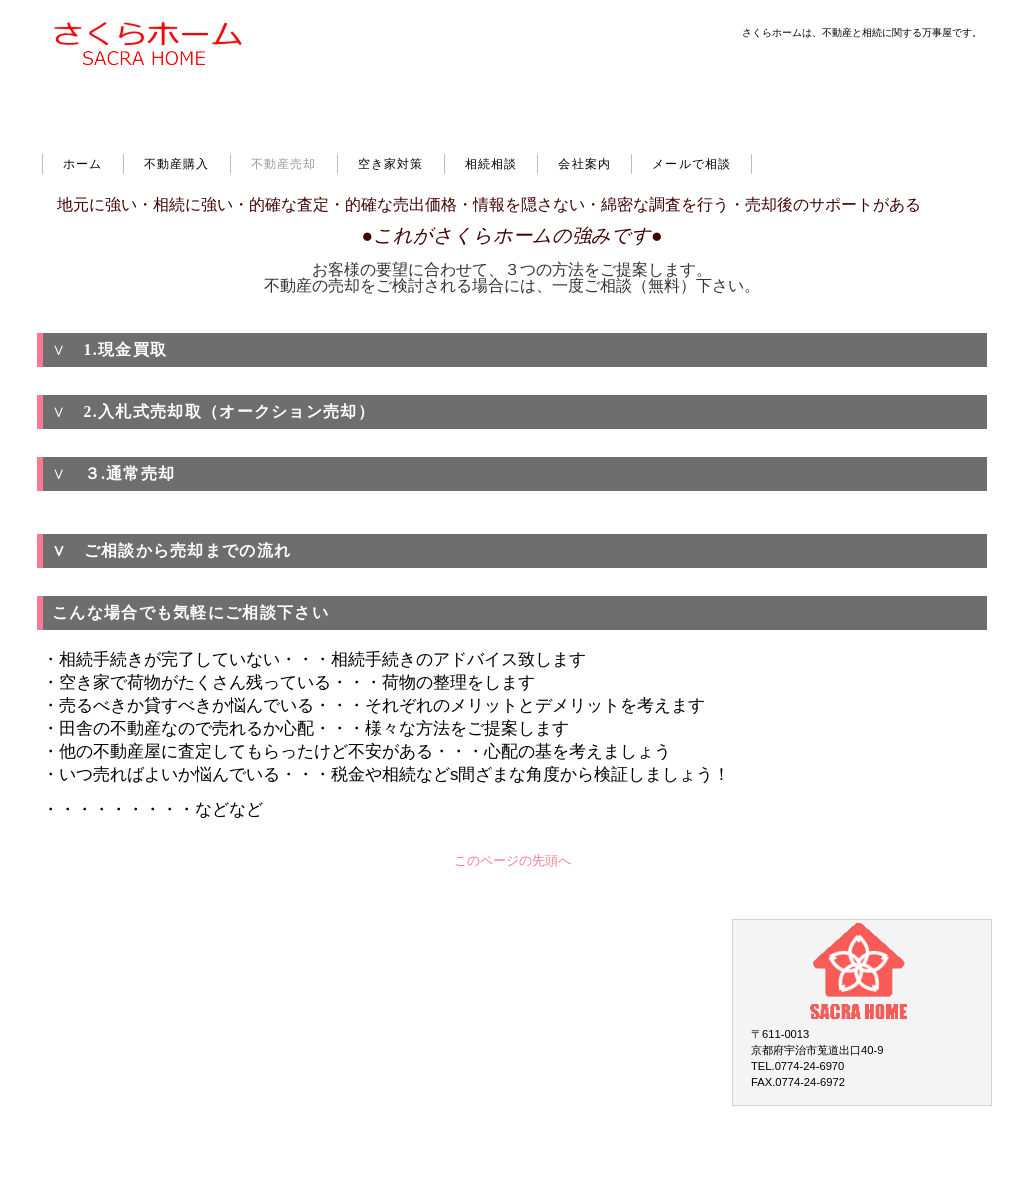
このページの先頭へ (512, 861)
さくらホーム (159, 81)
